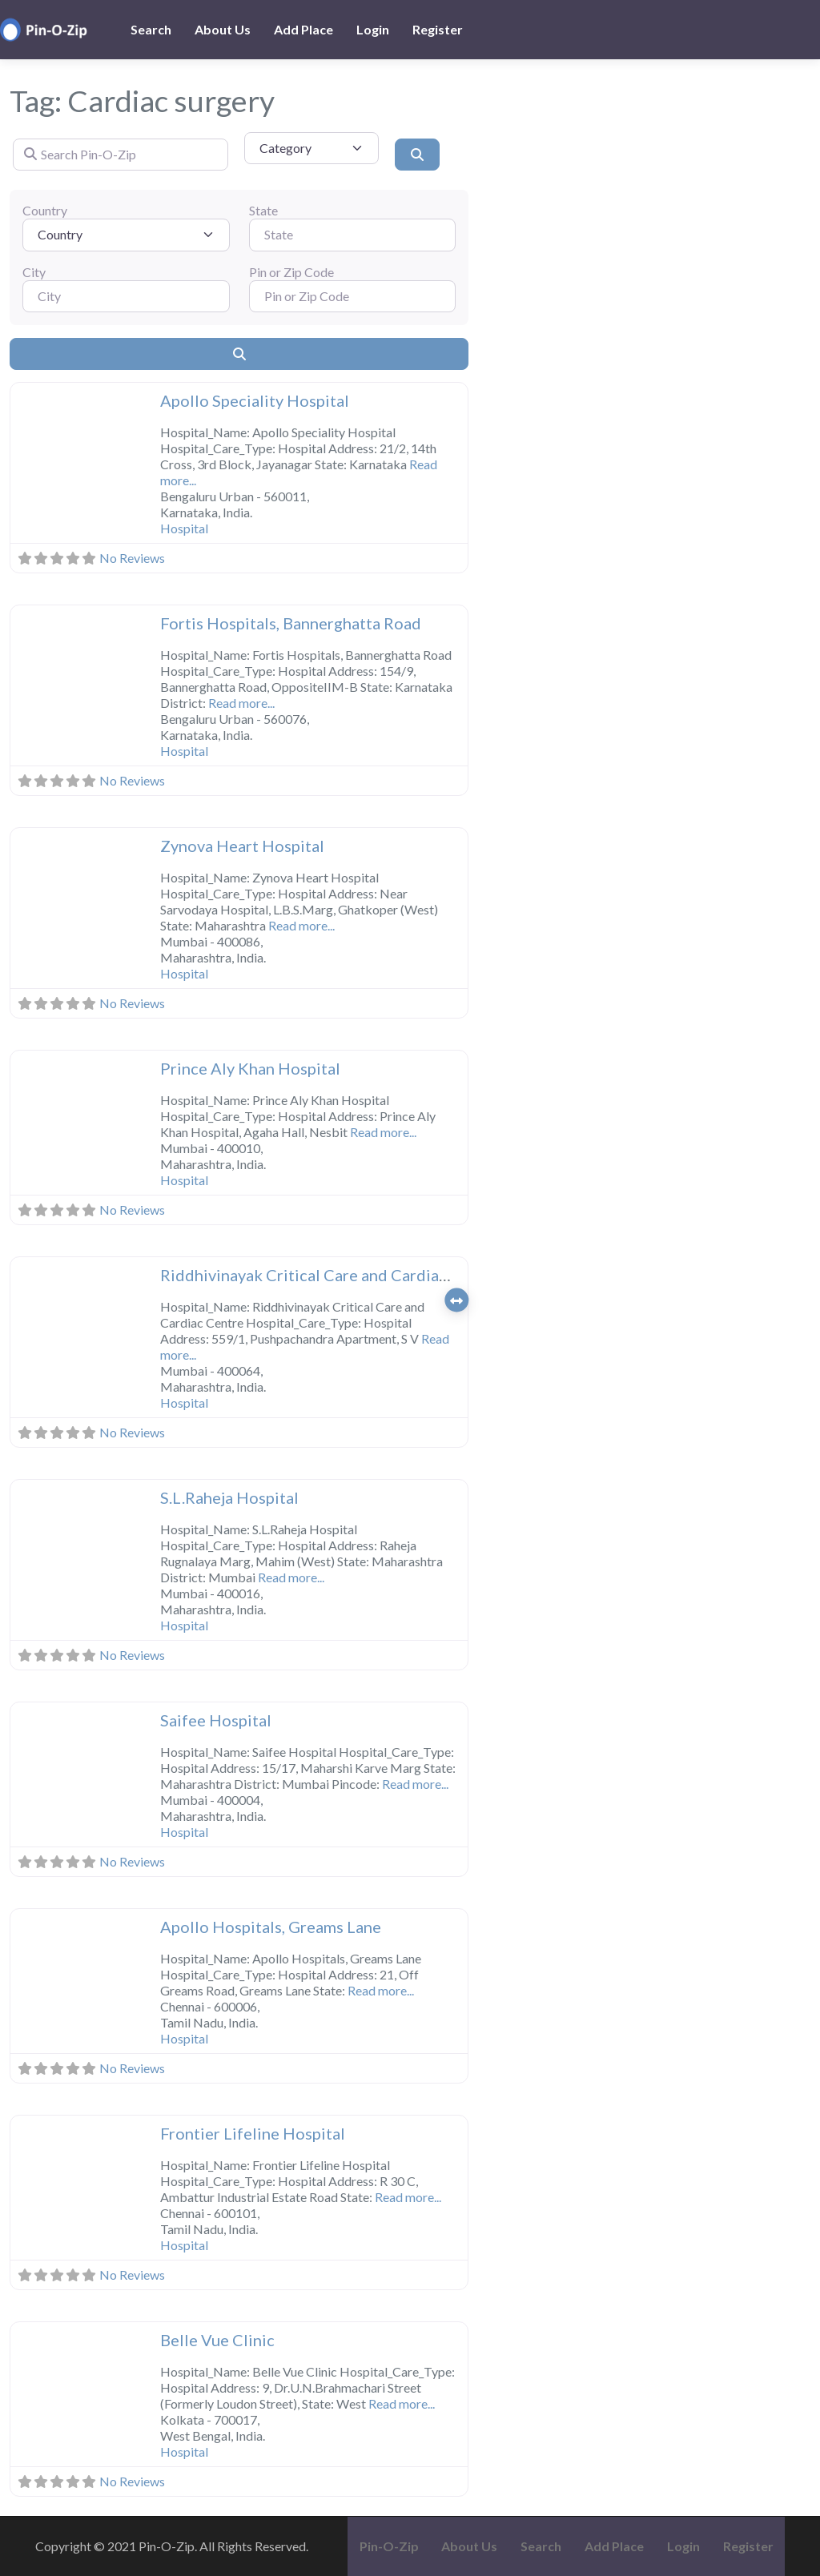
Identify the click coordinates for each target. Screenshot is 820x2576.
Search (151, 29)
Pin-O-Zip (389, 2546)
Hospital (184, 528)
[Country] (126, 235)
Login (372, 29)
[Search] (417, 155)
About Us (223, 29)
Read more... (241, 702)
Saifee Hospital (215, 1720)
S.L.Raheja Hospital (229, 1497)
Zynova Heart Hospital (242, 845)
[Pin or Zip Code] (352, 296)
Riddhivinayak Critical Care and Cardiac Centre (330, 1274)
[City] (126, 296)
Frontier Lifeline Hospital (252, 2133)
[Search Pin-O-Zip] (120, 155)
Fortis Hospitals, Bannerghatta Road (290, 623)
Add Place (303, 29)
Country (44, 210)
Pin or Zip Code (291, 271)
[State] (352, 235)
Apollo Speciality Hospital (254, 400)
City (34, 271)
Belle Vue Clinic (217, 2339)
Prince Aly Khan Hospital (250, 1068)
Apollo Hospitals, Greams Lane (270, 1926)
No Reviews (132, 557)
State (263, 210)
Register (437, 29)
